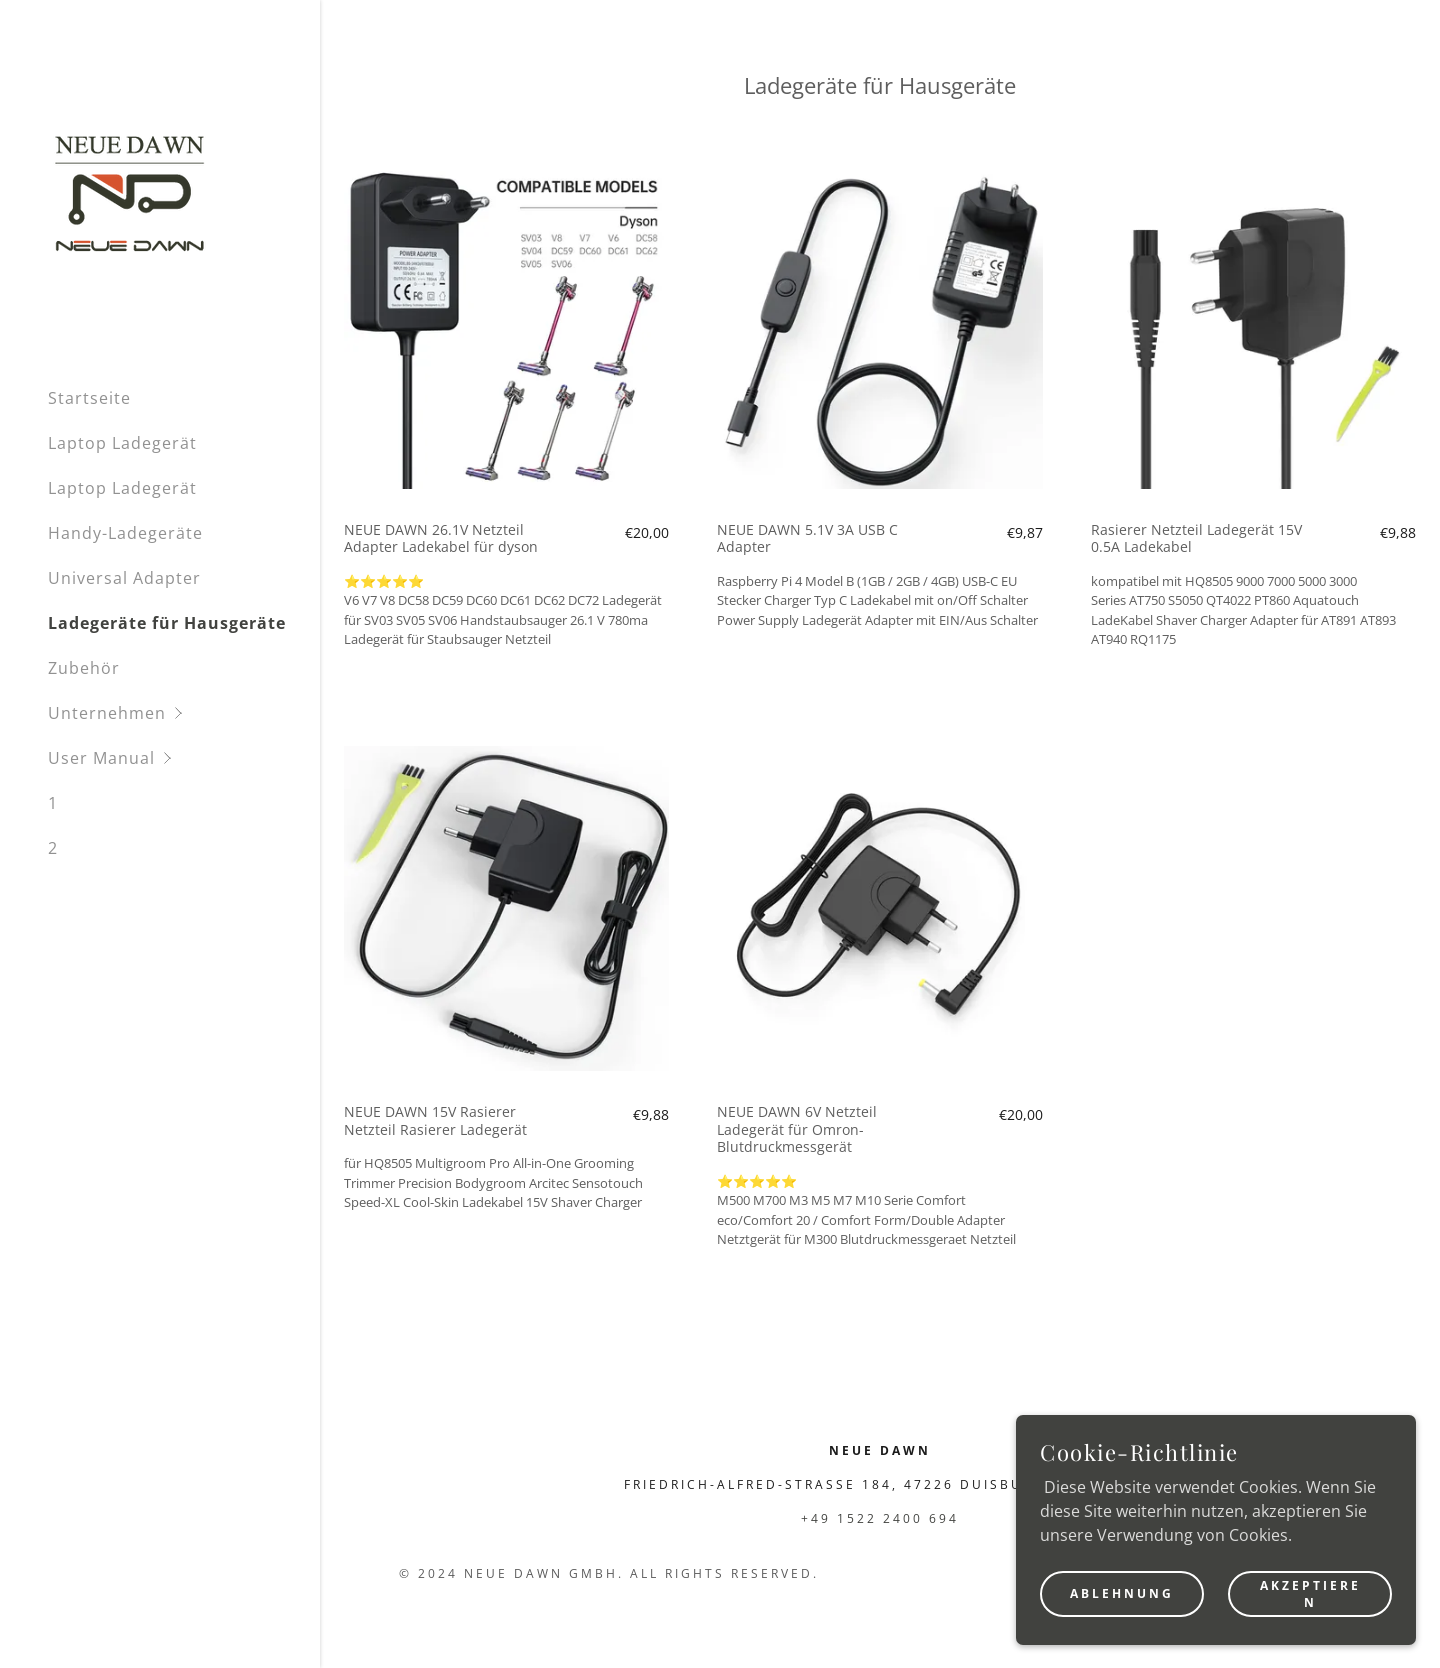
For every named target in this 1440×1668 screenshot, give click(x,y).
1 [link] (53, 803)
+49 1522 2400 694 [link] (880, 1518)
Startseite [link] (89, 398)
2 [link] (53, 848)
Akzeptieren (1310, 1593)
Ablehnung (1122, 1593)
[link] (130, 192)
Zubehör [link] (84, 668)
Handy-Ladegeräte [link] (125, 533)
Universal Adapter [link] (124, 578)
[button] (184, 713)
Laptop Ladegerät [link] (122, 443)
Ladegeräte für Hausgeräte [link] (167, 623)
